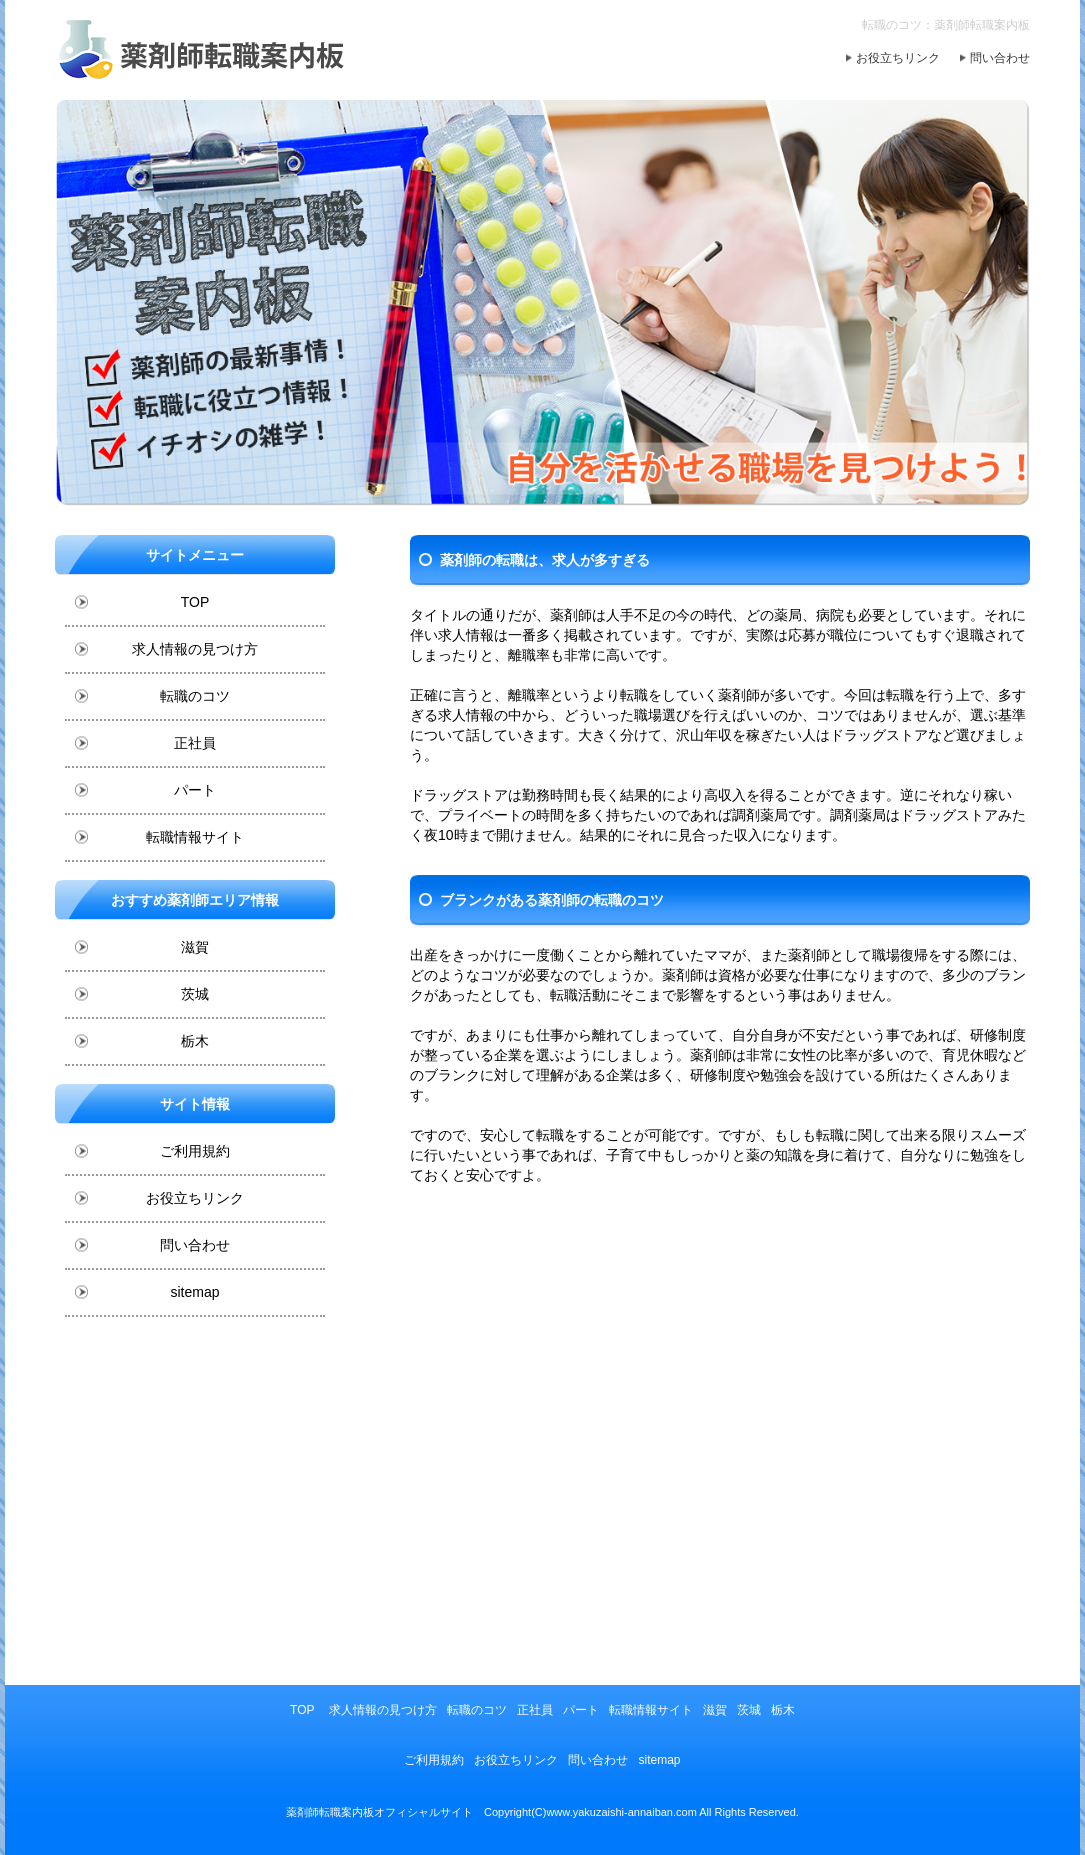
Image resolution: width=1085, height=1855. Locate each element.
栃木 (195, 1041)
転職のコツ (195, 696)
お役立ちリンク (898, 58)
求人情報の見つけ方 (195, 649)
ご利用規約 (195, 1151)
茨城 (195, 994)
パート (195, 790)
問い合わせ (1000, 58)
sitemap (194, 1292)
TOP (195, 602)
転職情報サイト (195, 837)
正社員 (195, 743)
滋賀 (195, 947)
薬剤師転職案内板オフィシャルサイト (379, 1812)
